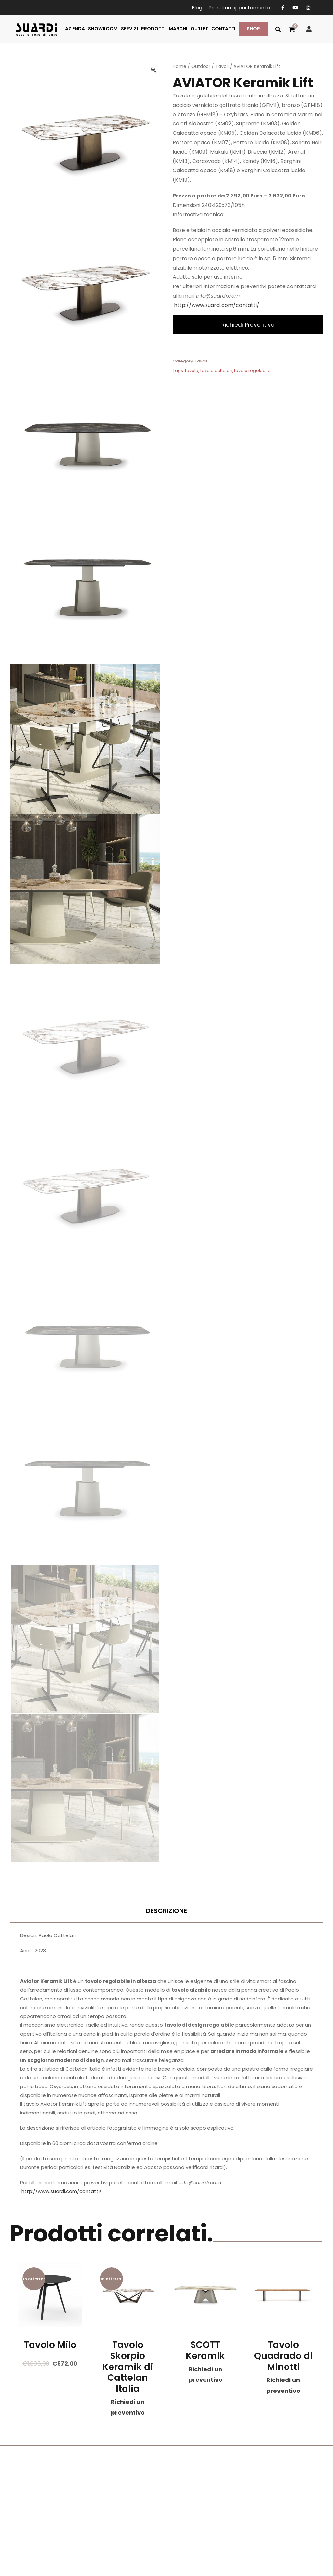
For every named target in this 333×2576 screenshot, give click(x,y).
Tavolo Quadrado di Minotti (283, 2356)
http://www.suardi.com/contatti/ (216, 305)
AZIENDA (75, 28)
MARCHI (178, 28)
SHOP (253, 28)
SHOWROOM (103, 28)
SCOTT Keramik (205, 2350)
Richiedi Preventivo (247, 325)
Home (179, 66)
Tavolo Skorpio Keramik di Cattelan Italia (127, 2367)
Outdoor (200, 66)
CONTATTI (223, 28)
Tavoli (222, 66)
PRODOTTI (153, 28)
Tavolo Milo (50, 2345)
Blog (197, 7)
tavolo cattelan (216, 370)
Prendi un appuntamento (239, 7)
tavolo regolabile (252, 370)
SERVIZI (129, 28)
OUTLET (199, 28)
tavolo (191, 370)
